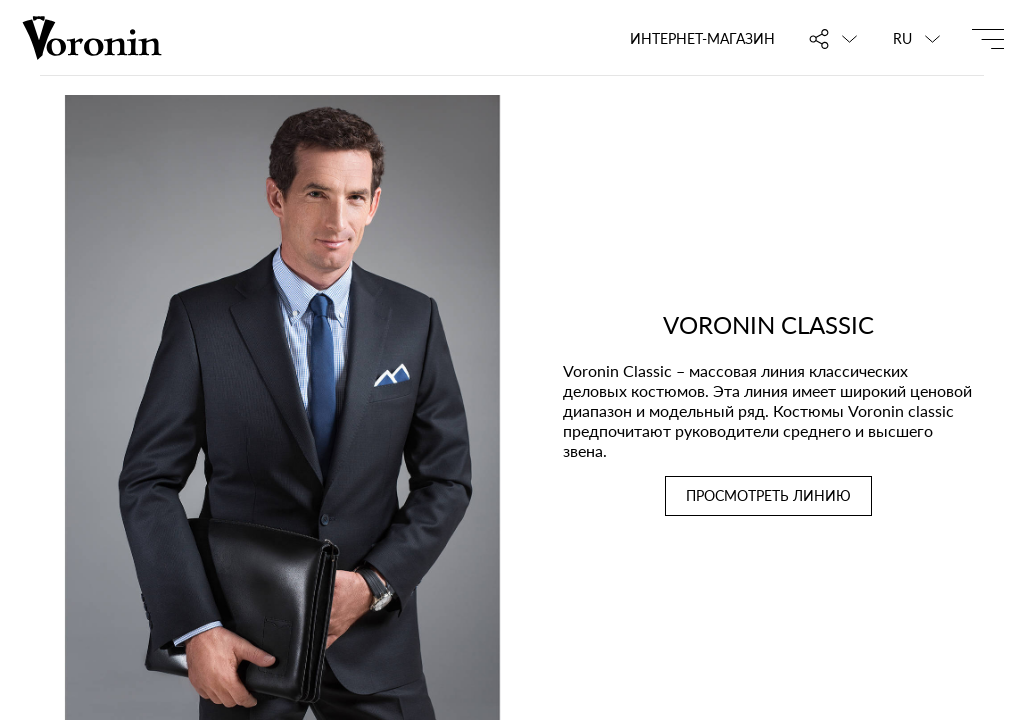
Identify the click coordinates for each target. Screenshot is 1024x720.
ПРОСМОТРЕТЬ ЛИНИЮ (768, 495)
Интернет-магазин (702, 38)
